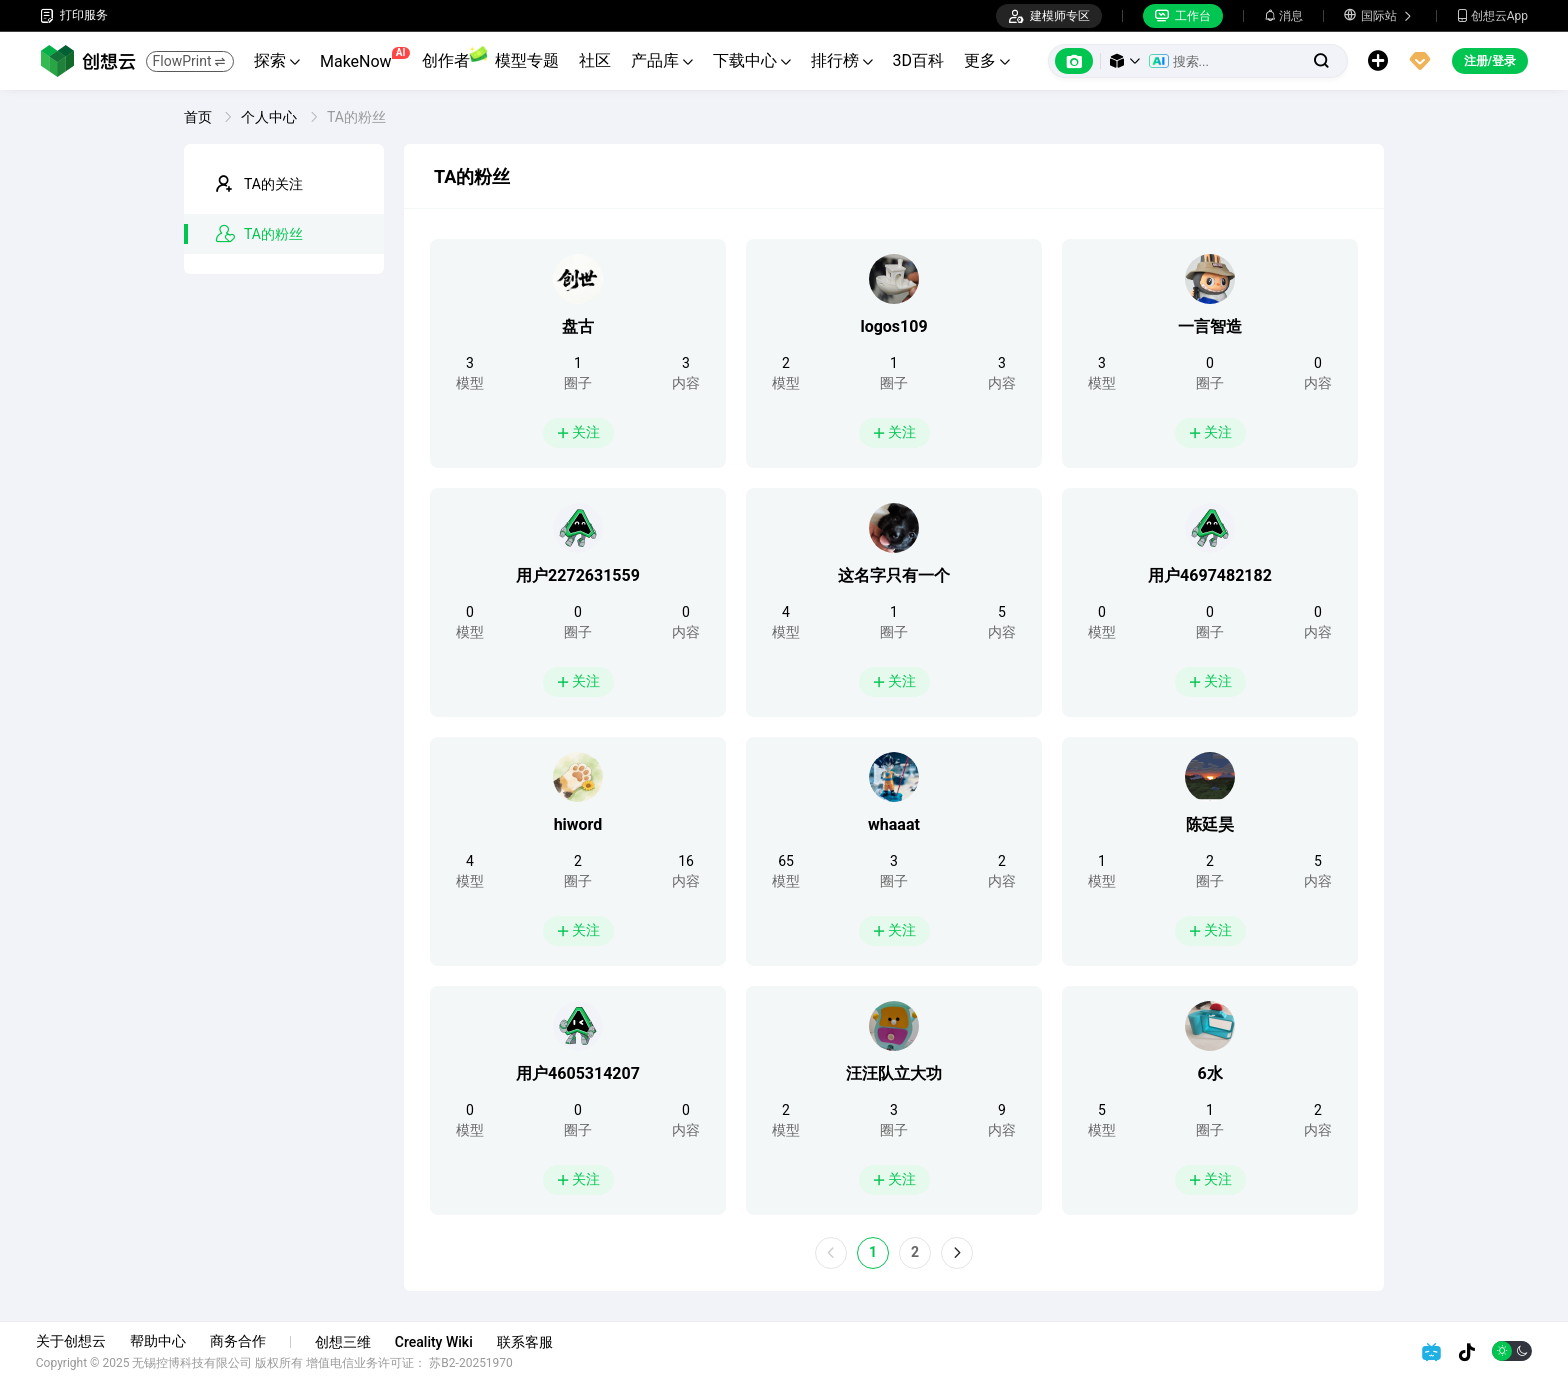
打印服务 (74, 15)
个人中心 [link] (270, 117)
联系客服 (529, 1342)
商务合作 (242, 1341)
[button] (1125, 61)
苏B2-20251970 (476, 1363)
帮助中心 (162, 1341)
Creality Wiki (438, 1342)
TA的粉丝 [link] (356, 117)
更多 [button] (987, 60)
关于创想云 (75, 1341)
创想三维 (347, 1342)
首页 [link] (199, 117)
